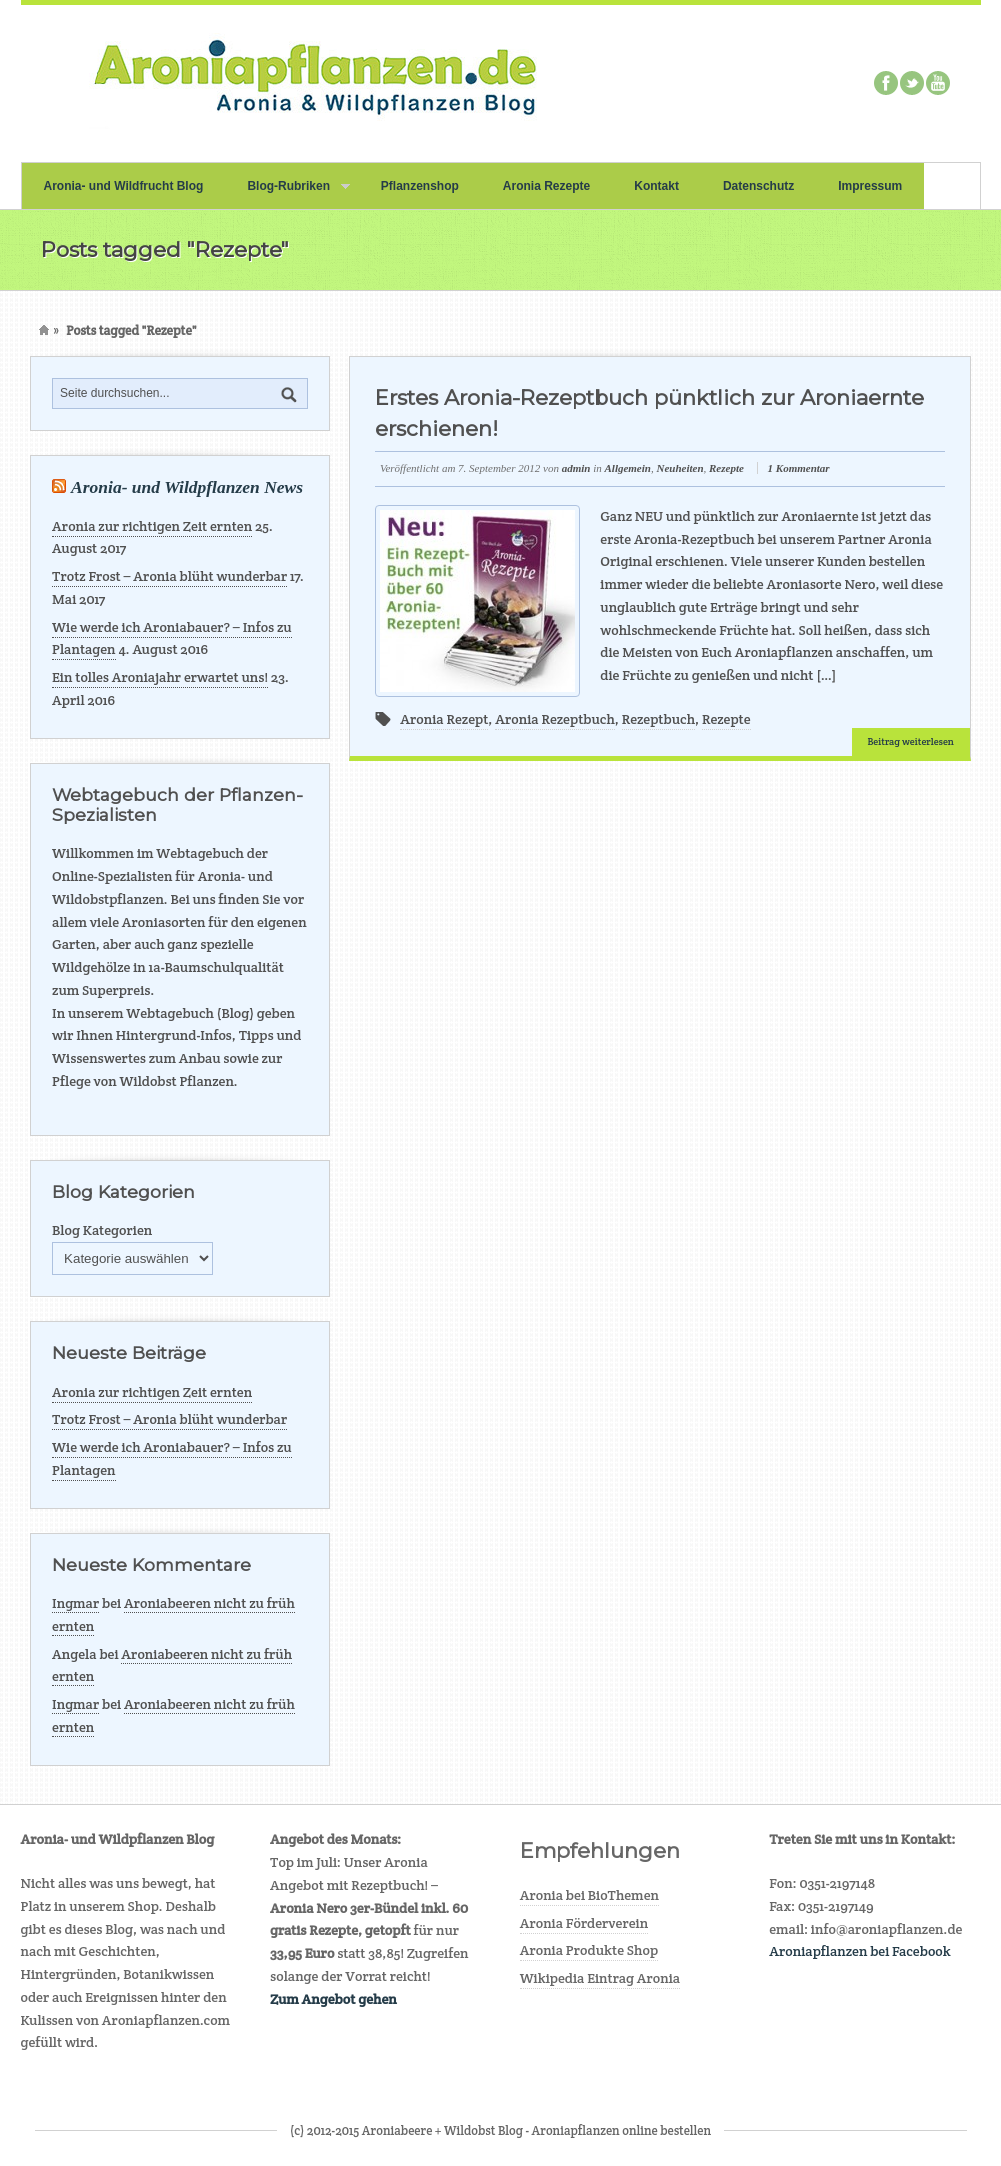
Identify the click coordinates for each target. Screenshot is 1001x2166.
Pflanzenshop (420, 186)
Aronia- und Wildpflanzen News (187, 487)
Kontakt (656, 186)
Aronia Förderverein (584, 1923)
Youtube (938, 83)
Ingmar (75, 1603)
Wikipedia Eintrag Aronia (600, 1978)
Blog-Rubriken (287, 194)
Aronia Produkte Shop (589, 1950)
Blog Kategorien (102, 1230)
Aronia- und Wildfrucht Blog (124, 186)
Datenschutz (758, 186)
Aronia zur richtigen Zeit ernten (152, 526)
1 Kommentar (799, 468)
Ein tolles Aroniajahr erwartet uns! (160, 677)
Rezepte (726, 468)
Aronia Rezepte (546, 186)
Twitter (912, 83)
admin (576, 468)
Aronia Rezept (444, 719)
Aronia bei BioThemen (589, 1895)
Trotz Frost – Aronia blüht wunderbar (169, 576)
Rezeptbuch (658, 719)
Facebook (886, 83)
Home (44, 330)
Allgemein (627, 468)
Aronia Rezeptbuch (555, 719)
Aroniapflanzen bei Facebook (859, 1951)
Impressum (870, 186)
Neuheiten (679, 468)
